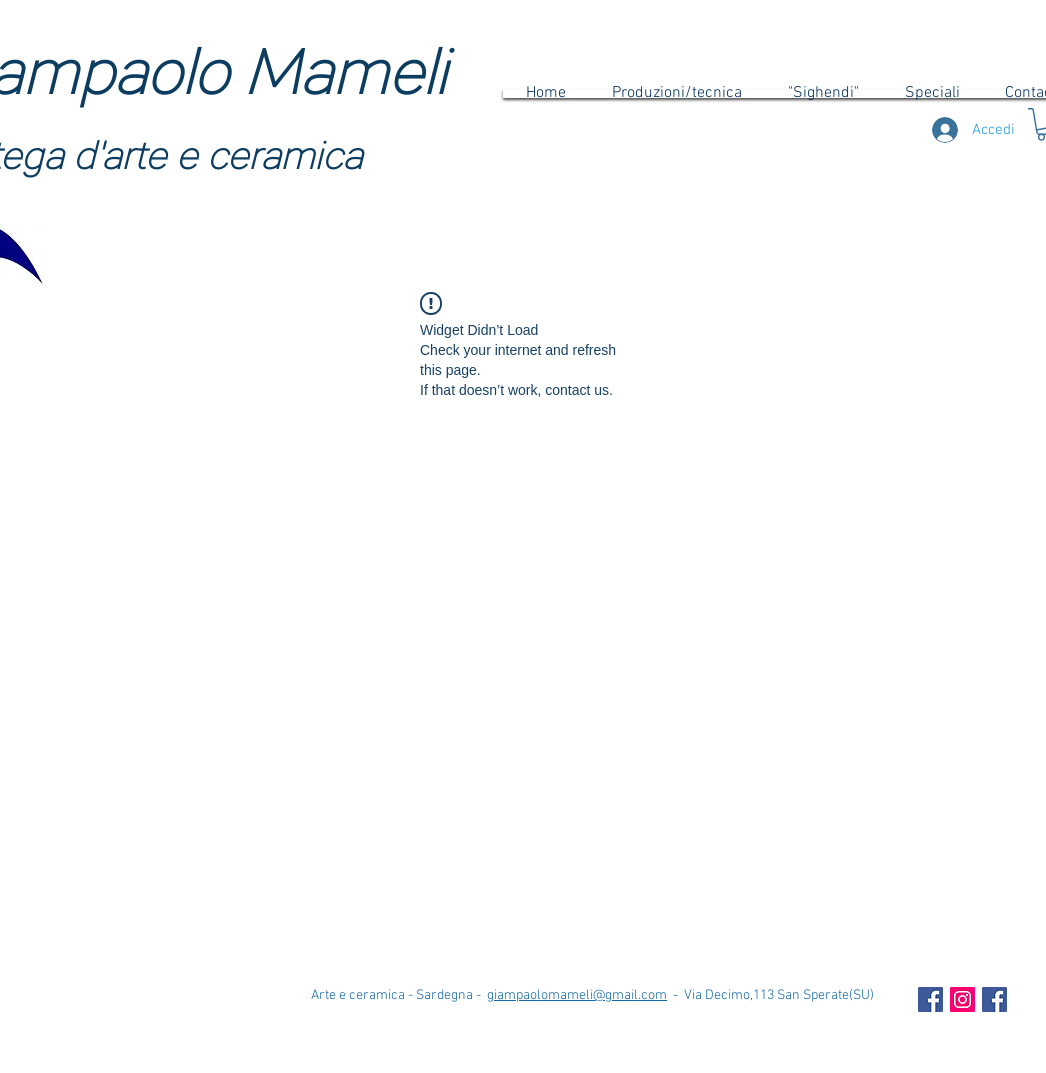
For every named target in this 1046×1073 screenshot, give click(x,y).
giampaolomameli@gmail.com (577, 995)
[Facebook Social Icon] (930, 999)
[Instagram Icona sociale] (962, 999)
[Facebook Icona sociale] (994, 999)
